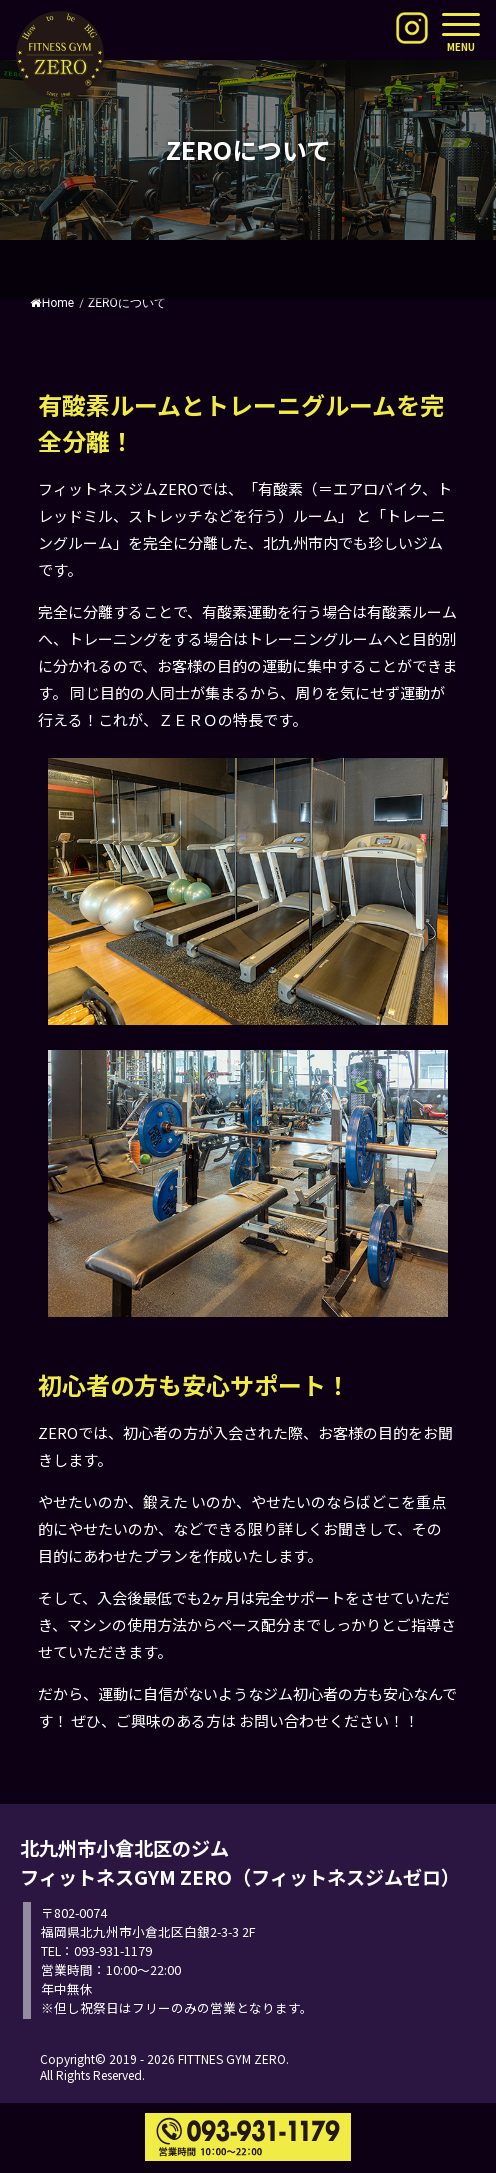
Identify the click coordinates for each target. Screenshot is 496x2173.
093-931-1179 (113, 1950)
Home (52, 303)
